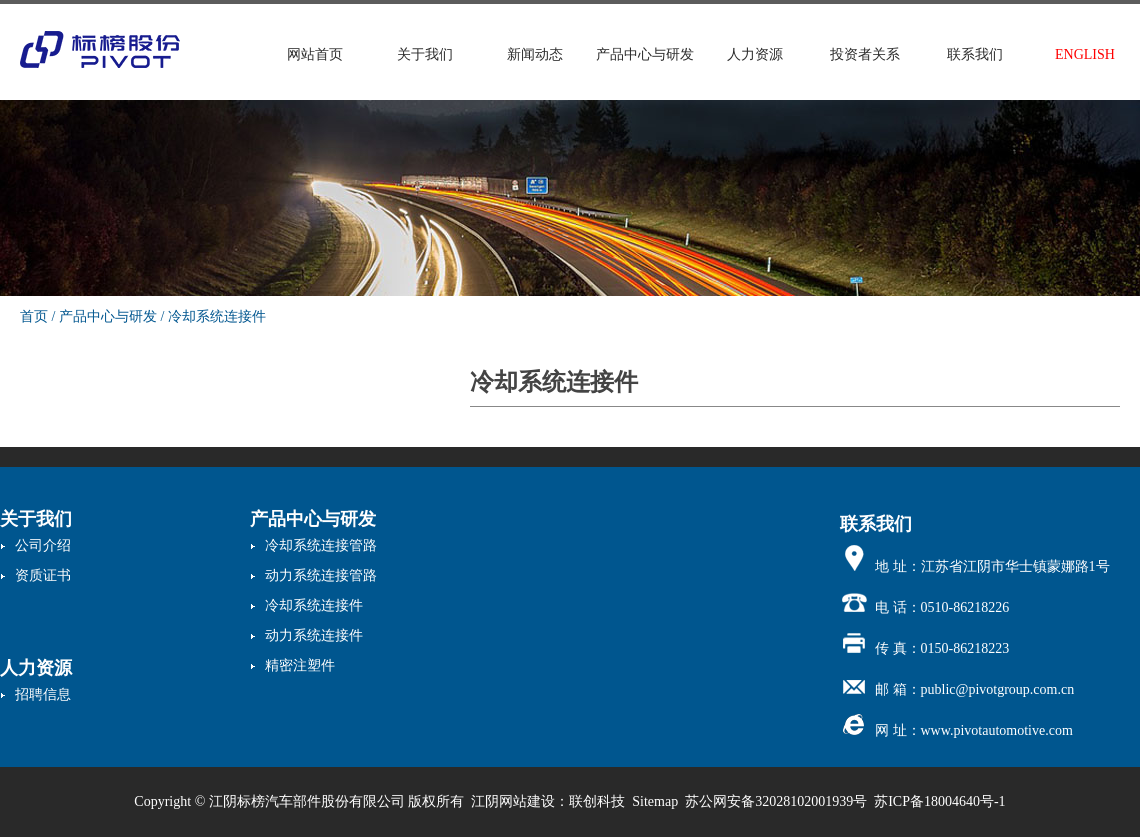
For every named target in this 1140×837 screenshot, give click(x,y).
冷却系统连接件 (217, 316)
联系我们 (975, 54)
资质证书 (43, 575)
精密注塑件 (300, 665)
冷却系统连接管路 (321, 545)
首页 (34, 316)
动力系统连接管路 (321, 575)
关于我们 (425, 54)
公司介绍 (43, 545)
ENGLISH (1085, 54)
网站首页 (315, 54)
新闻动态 (535, 54)
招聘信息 (43, 694)
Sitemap (655, 801)
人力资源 (755, 54)
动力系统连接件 (314, 635)
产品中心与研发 (645, 54)
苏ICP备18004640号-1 (939, 801)
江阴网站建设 (513, 801)
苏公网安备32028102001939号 (776, 801)
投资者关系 (865, 54)
